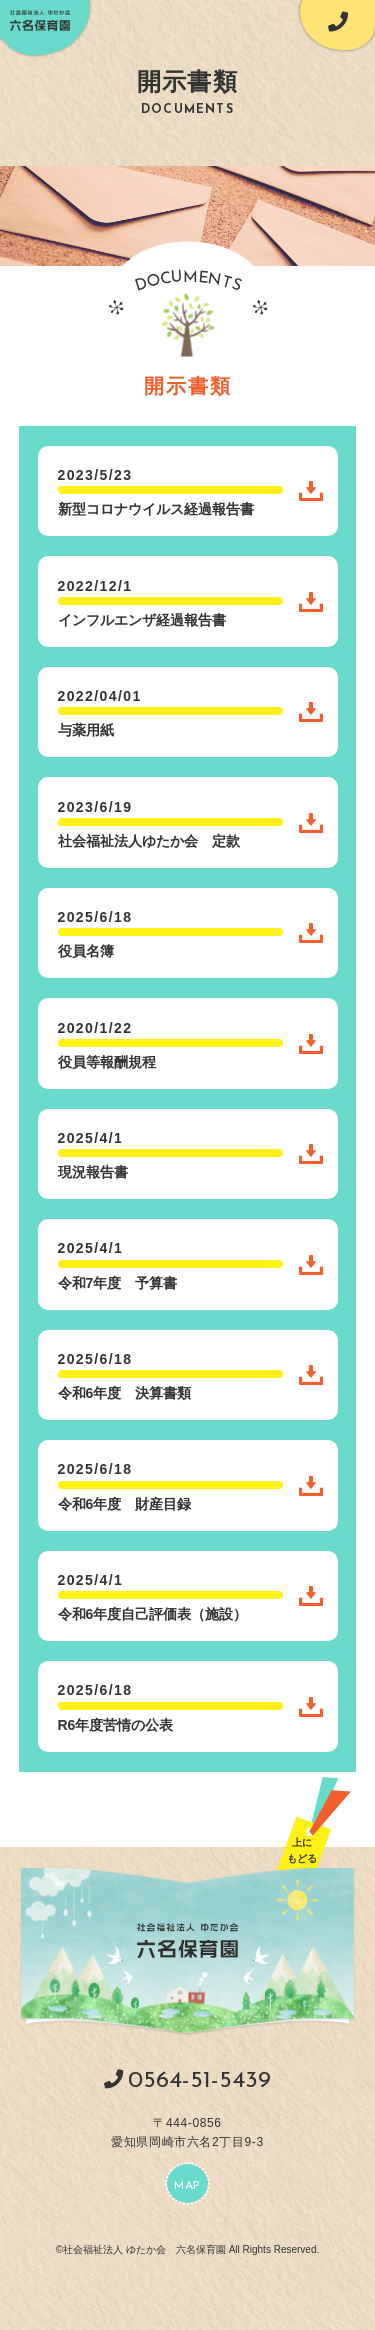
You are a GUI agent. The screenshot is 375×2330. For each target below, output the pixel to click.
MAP (187, 2186)
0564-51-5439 (199, 2081)
